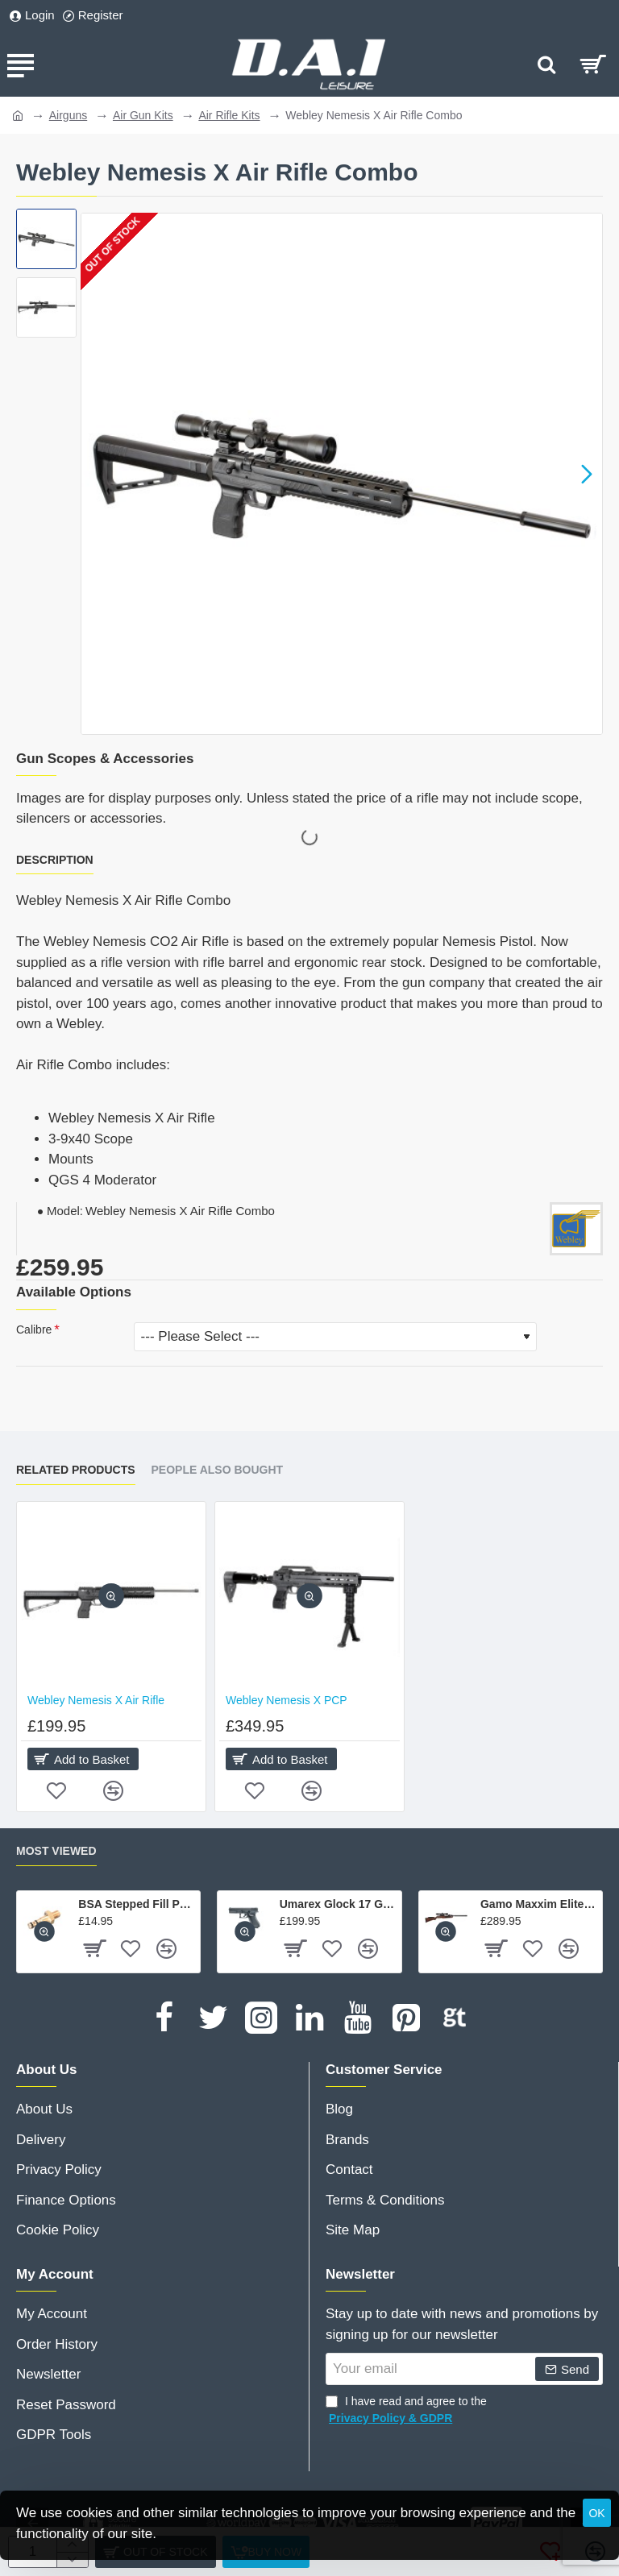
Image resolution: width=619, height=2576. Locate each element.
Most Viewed (56, 1850)
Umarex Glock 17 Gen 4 (338, 1904)
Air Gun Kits (143, 115)
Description (54, 859)
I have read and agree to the (406, 2411)
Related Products (75, 1469)
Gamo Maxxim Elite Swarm (538, 1904)
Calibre (34, 1329)
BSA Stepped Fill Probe (136, 1904)
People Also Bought (218, 1469)
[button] (587, 474)
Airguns (68, 115)
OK (596, 2513)
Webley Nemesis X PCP (286, 1700)
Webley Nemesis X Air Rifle (95, 1700)
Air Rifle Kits (229, 115)
